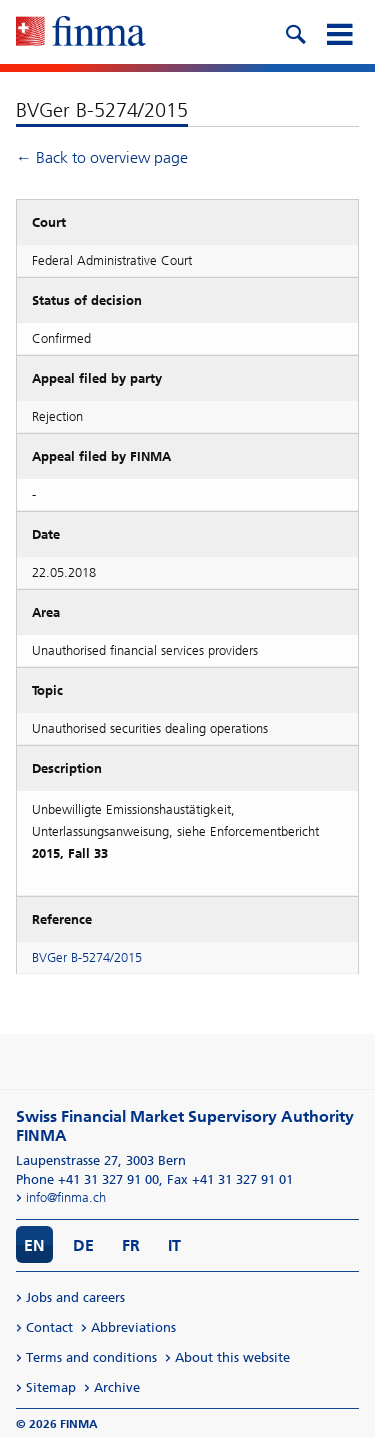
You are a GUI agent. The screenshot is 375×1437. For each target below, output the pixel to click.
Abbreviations (133, 1327)
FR (131, 1245)
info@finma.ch (66, 1197)
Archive (117, 1387)
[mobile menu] (339, 32)
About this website (232, 1357)
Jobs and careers (75, 1297)
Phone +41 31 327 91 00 (87, 1179)
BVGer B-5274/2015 (87, 957)
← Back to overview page (102, 157)
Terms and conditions (91, 1357)
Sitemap (51, 1387)
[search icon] (295, 32)
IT (174, 1245)
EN (34, 1245)
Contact (49, 1327)
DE (83, 1245)
